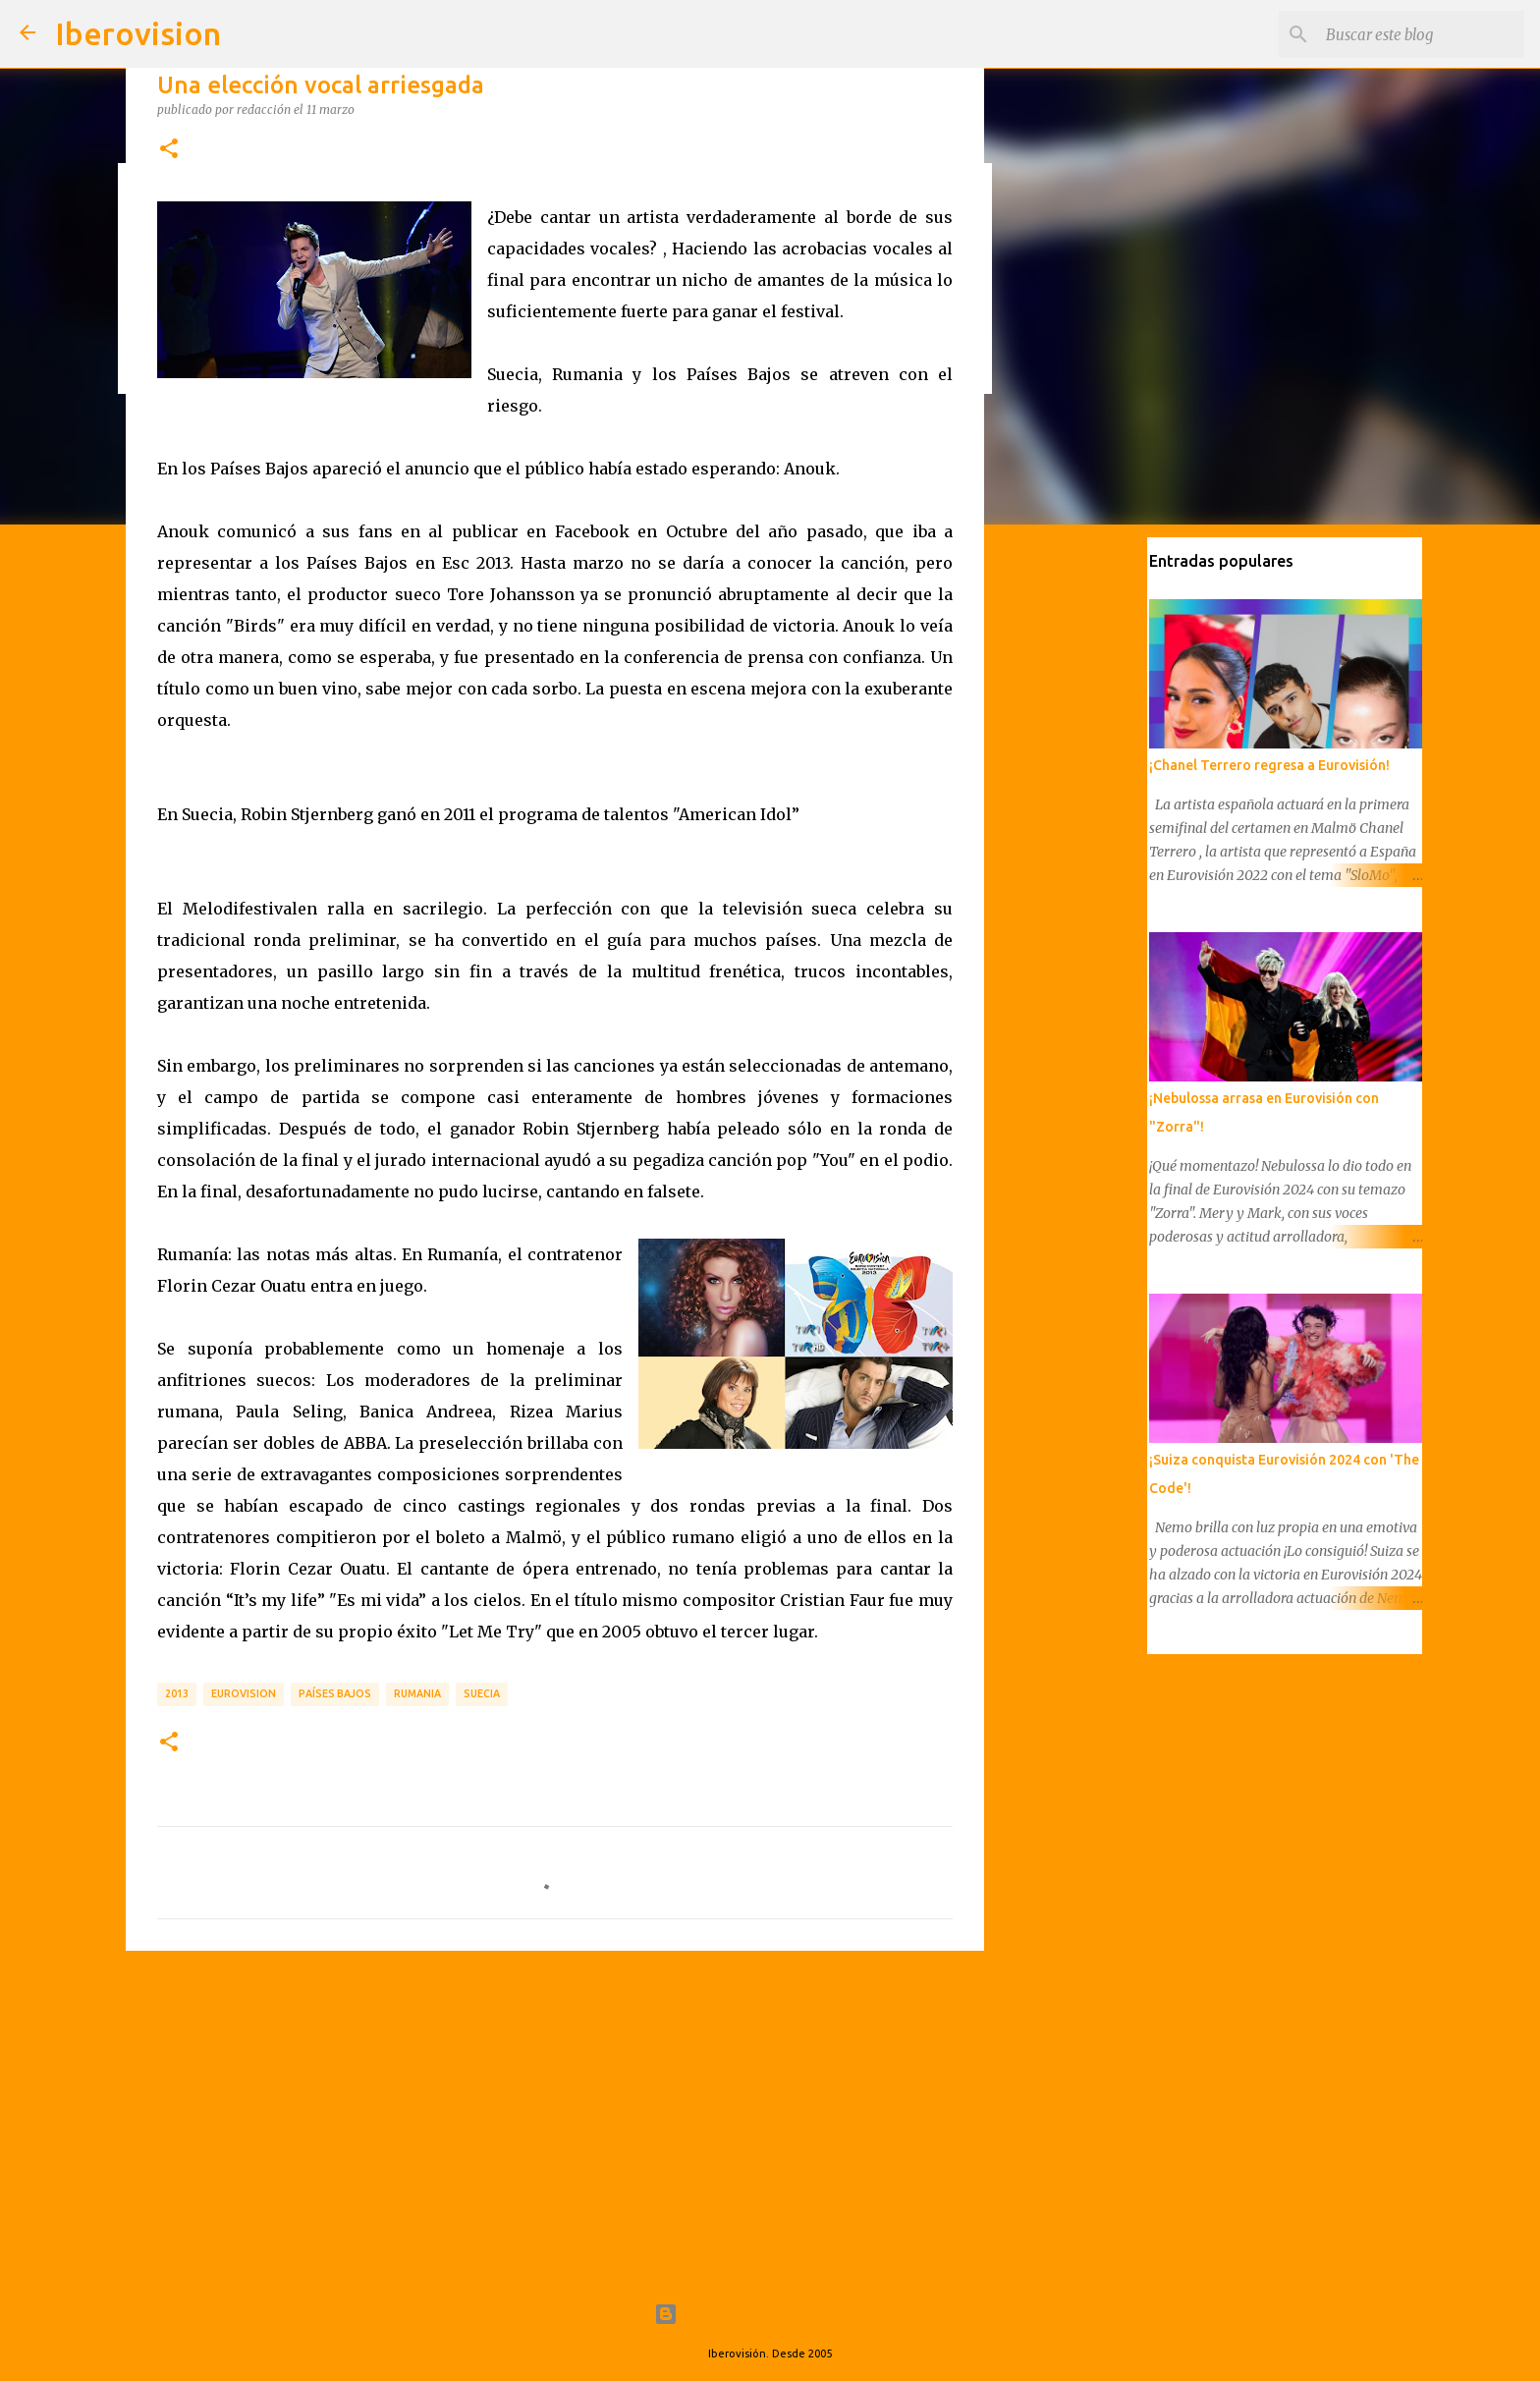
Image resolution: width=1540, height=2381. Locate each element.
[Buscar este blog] (1421, 34)
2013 (177, 1693)
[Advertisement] (555, 2117)
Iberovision (138, 33)
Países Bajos (335, 1693)
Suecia (482, 1693)
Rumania (417, 1693)
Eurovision (243, 1693)
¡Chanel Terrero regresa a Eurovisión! (1267, 767)
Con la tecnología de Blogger (770, 2314)
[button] (169, 149)
